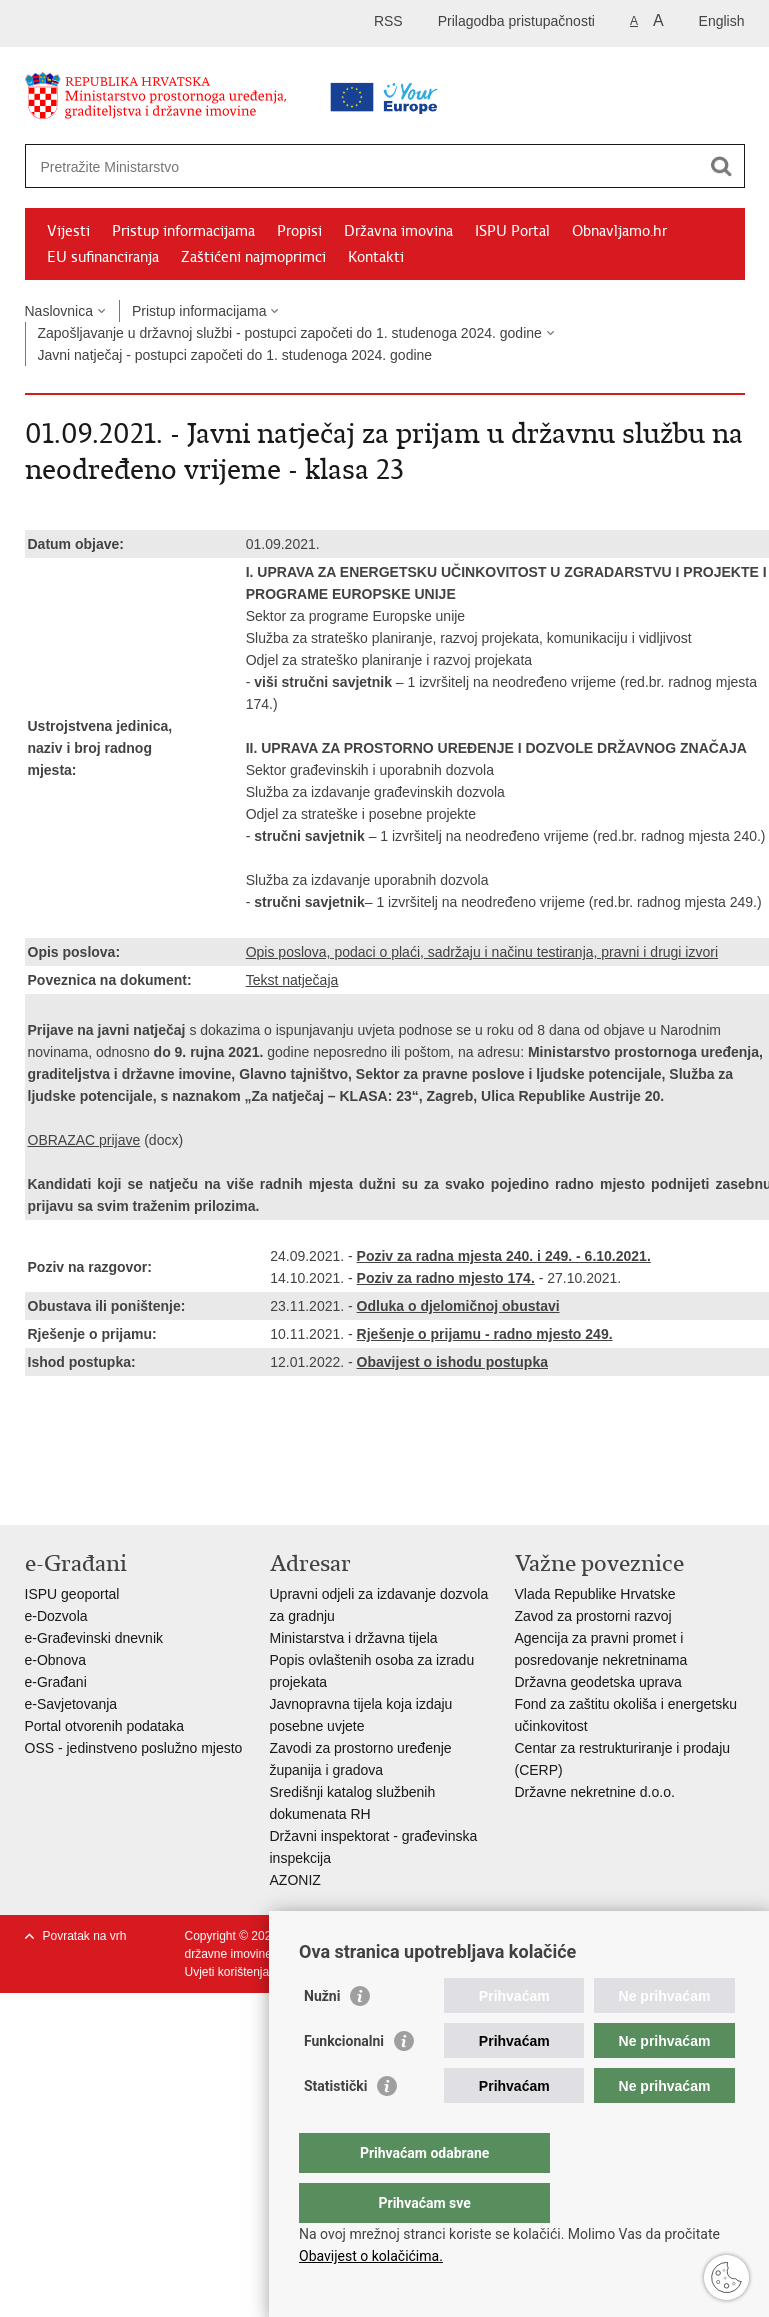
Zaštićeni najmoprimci (253, 257)
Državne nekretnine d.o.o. (595, 1792)
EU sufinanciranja (103, 257)
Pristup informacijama (183, 231)
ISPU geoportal (72, 1594)
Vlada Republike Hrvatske (595, 1594)
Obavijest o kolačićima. (371, 2256)
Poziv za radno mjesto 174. (446, 1278)
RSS (388, 21)
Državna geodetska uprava (598, 1682)
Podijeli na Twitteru (121, 1493)
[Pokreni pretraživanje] (722, 166)
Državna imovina (398, 231)
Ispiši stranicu (35, 1493)
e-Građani (56, 1682)
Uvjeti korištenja (227, 1972)
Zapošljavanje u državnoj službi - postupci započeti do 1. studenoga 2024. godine (290, 333)
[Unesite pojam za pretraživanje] (321, 166)
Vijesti (68, 231)
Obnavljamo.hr (619, 231)
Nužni (322, 2036)
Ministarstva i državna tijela (354, 1638)
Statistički (335, 2126)
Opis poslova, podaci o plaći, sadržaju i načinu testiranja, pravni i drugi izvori (482, 952)
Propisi (299, 231)
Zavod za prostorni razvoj (593, 1616)
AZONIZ (295, 1880)
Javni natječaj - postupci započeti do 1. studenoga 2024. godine (235, 355)
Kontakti (376, 257)
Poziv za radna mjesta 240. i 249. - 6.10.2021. (504, 1256)
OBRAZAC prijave (84, 1140)
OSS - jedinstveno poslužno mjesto (134, 1748)
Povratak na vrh (85, 1936)
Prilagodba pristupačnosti (516, 21)
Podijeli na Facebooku (78, 1493)
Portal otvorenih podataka (105, 1726)
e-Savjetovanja (71, 1704)
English (722, 21)
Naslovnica (59, 311)
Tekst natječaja (292, 980)
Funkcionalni (344, 2081)
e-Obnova (55, 1660)
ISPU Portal (512, 231)
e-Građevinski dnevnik (94, 1638)
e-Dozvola (56, 1616)
